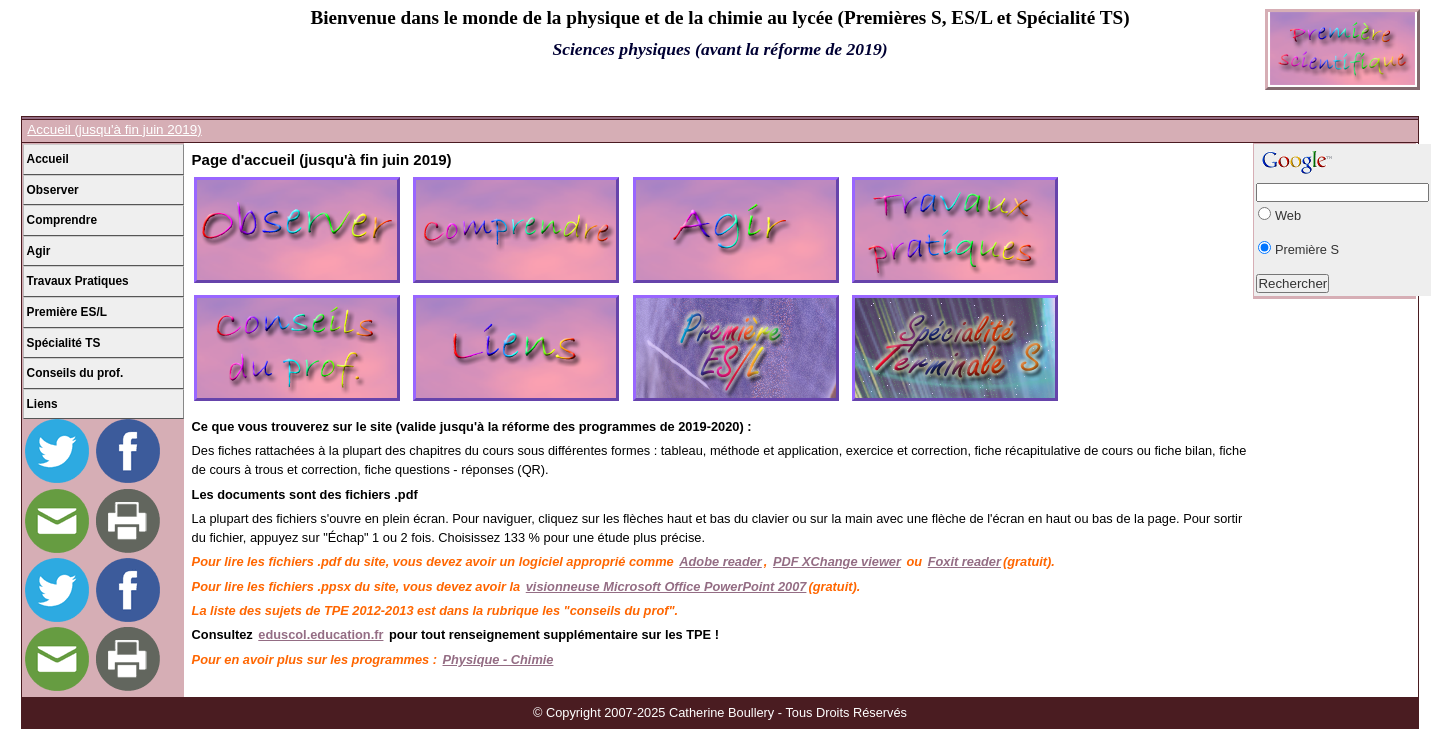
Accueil (48, 159)
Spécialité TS (64, 343)
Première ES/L (67, 312)
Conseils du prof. (75, 373)
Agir (39, 251)
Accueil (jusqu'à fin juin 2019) (114, 129)
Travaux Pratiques (78, 281)
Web (1288, 215)
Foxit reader (964, 561)
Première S (1307, 249)
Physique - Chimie (498, 659)
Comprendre (62, 220)
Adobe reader (720, 561)
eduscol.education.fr (320, 634)
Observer (53, 190)
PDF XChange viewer (837, 561)
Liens (42, 404)
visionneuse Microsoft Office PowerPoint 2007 (666, 586)
